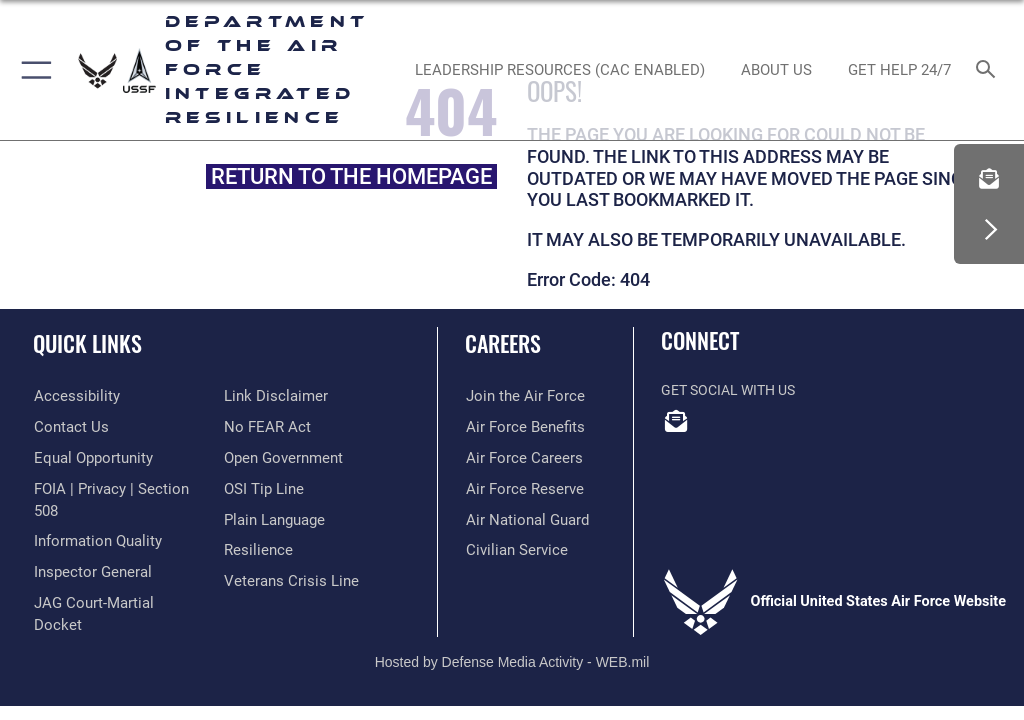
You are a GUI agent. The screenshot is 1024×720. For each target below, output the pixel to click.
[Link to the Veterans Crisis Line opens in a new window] (285, 580)
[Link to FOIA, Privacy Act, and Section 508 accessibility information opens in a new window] (117, 488)
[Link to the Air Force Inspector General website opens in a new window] (88, 550)
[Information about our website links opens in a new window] (270, 396)
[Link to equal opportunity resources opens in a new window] (89, 458)
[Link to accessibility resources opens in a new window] (71, 396)
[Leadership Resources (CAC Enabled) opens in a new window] (559, 70)
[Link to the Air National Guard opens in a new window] (522, 519)
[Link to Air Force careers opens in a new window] (518, 458)
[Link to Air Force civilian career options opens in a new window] (510, 550)
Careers (503, 343)
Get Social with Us (728, 390)
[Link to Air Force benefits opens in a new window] (519, 427)
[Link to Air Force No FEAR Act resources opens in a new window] (263, 427)
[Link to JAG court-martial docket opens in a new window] (112, 580)
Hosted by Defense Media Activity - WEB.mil (512, 626)
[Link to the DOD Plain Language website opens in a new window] (272, 519)
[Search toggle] (989, 70)
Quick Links (87, 343)
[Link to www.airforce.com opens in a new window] (519, 396)
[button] (32, 70)
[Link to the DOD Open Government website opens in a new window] (280, 458)
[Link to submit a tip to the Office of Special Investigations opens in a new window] (260, 488)
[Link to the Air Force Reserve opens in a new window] (518, 488)
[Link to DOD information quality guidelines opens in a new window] (93, 519)
